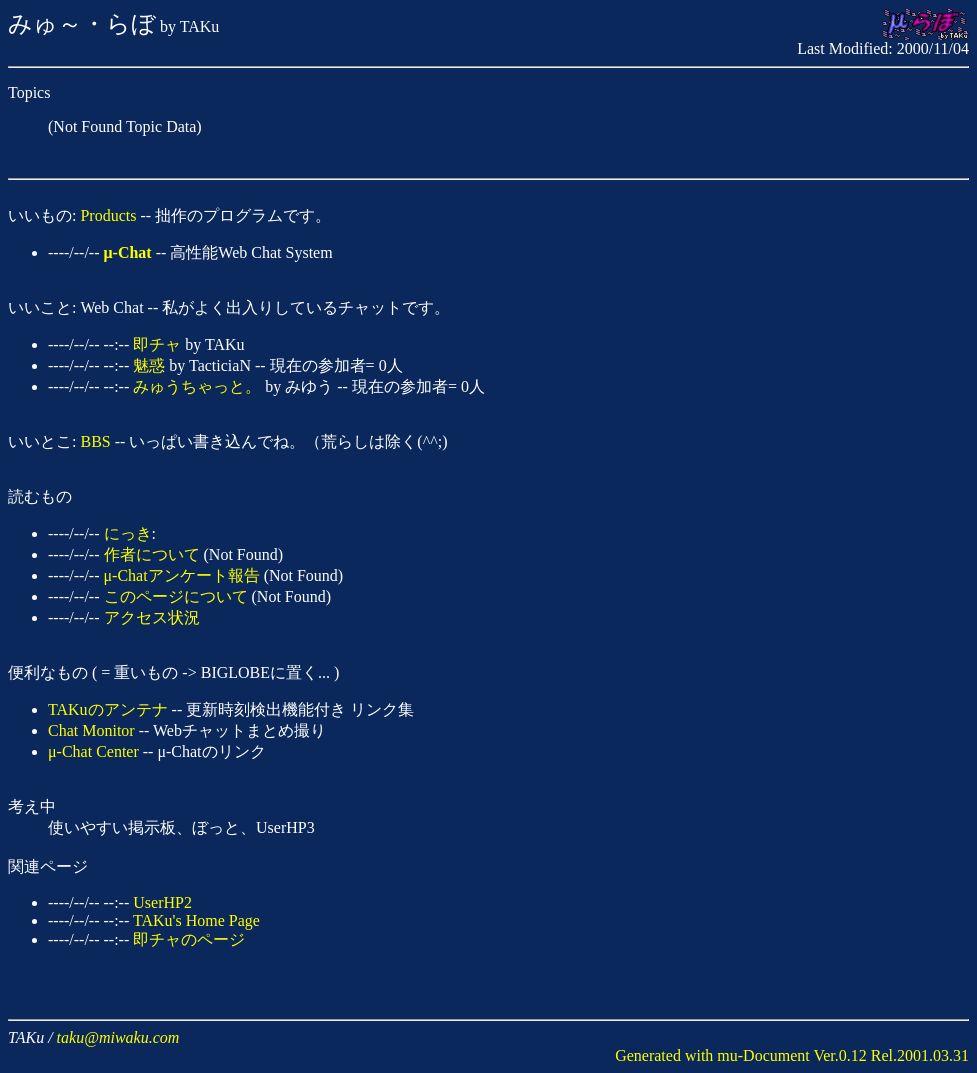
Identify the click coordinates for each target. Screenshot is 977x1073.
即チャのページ (189, 939)
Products (108, 215)
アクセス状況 (152, 617)
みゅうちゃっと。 (197, 386)
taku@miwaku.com (118, 1037)
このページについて (176, 596)
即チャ (157, 344)
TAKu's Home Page (196, 920)
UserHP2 (162, 902)
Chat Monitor (91, 730)
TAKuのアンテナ (108, 709)
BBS (95, 441)
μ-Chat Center (93, 751)
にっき (128, 533)
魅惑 (149, 365)
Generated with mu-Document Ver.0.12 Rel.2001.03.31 (792, 1055)
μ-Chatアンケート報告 (182, 575)
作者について (152, 554)
